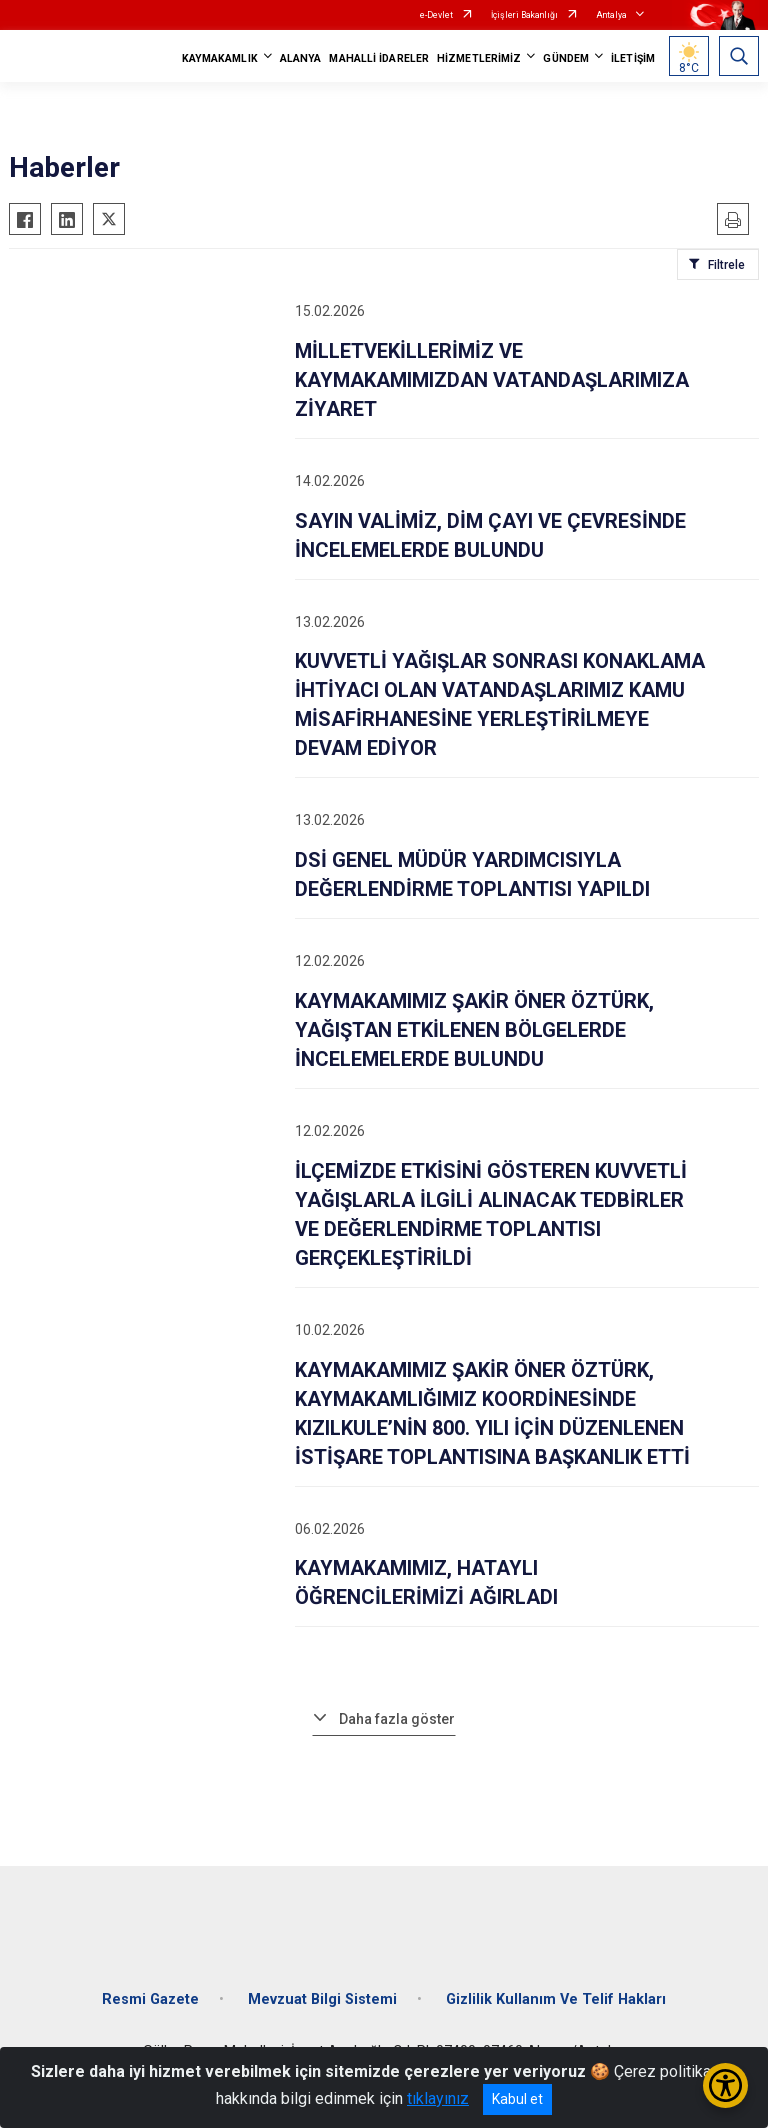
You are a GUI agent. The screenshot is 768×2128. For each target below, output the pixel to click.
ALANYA (301, 58)
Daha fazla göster (397, 1719)
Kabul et (517, 2099)
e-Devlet (436, 15)
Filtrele (726, 265)
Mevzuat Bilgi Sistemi (322, 1999)
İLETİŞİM (633, 58)
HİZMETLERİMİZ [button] (479, 58)
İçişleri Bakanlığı (524, 15)
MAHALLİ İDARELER (379, 58)
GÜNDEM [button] (566, 58)
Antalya (611, 15)
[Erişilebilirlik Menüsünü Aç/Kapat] (725, 2085)
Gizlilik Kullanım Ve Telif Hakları (556, 1999)
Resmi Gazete (150, 1999)
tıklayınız (438, 2098)
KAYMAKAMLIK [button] (220, 58)
